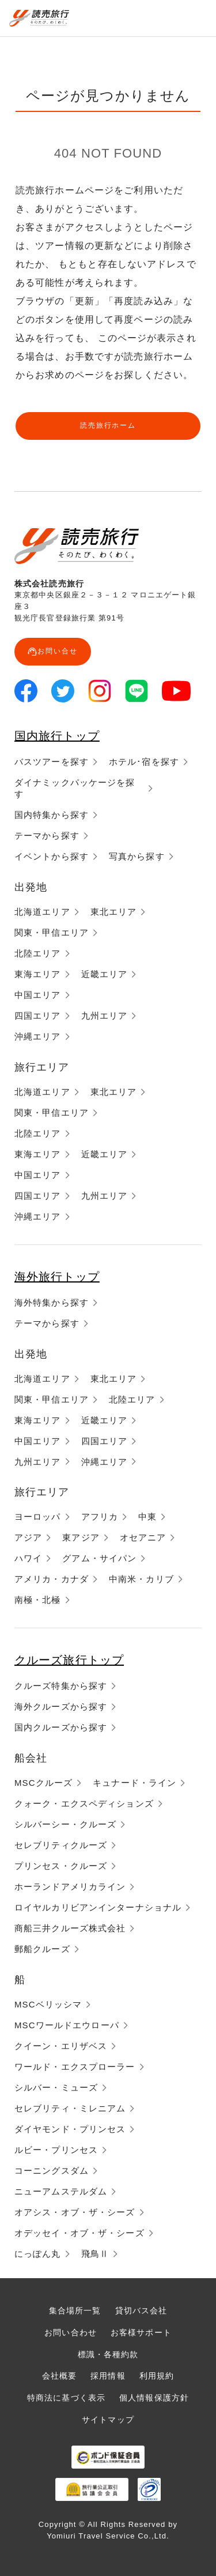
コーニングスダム (51, 2170)
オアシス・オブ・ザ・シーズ (74, 2212)
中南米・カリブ (141, 1579)
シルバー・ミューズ (56, 2087)
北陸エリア (37, 953)
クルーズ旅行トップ (69, 1660)
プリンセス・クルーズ (60, 1866)
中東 (147, 1516)
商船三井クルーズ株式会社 (70, 1928)
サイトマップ (108, 2419)
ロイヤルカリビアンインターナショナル (97, 1907)
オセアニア (143, 1537)
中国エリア (37, 995)
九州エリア (104, 1015)
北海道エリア (42, 912)
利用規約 (156, 2375)
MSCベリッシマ (48, 2004)
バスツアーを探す (51, 762)
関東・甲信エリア (51, 932)
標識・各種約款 (108, 2354)
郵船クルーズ (42, 1949)
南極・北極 (37, 1600)
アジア (28, 1537)
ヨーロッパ (37, 1516)
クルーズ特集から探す (60, 1686)
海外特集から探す (51, 1302)
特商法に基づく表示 (66, 2397)
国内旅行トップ (57, 736)
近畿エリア (104, 974)
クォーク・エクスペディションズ (84, 1803)
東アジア (80, 1537)
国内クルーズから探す (60, 1727)
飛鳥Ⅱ (95, 2254)
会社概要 (59, 2375)
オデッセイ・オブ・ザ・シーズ (79, 2233)
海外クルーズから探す (60, 1706)
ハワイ (28, 1558)
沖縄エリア (37, 1036)
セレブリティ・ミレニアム (70, 2108)
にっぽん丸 (37, 2254)
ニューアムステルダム (60, 2191)
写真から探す (137, 856)
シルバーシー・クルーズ (65, 1824)
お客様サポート (141, 2332)
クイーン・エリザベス (60, 2046)
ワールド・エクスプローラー (74, 2067)
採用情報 (107, 2375)
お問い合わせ (70, 2332)
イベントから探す (51, 856)
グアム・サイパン (99, 1558)
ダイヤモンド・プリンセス (70, 2129)
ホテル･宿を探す (144, 762)
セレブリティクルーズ (60, 1845)
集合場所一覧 (75, 2310)
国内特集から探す (51, 815)
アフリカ (99, 1516)
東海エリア (37, 974)
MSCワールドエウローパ (66, 2025)
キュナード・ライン (134, 1783)
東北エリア (113, 912)
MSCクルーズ (43, 1783)
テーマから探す (46, 835)
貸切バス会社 (141, 2310)
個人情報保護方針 (154, 2397)
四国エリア (37, 1015)
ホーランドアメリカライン (70, 1886)
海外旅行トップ (57, 1276)
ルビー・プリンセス (56, 2150)
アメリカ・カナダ (51, 1579)
